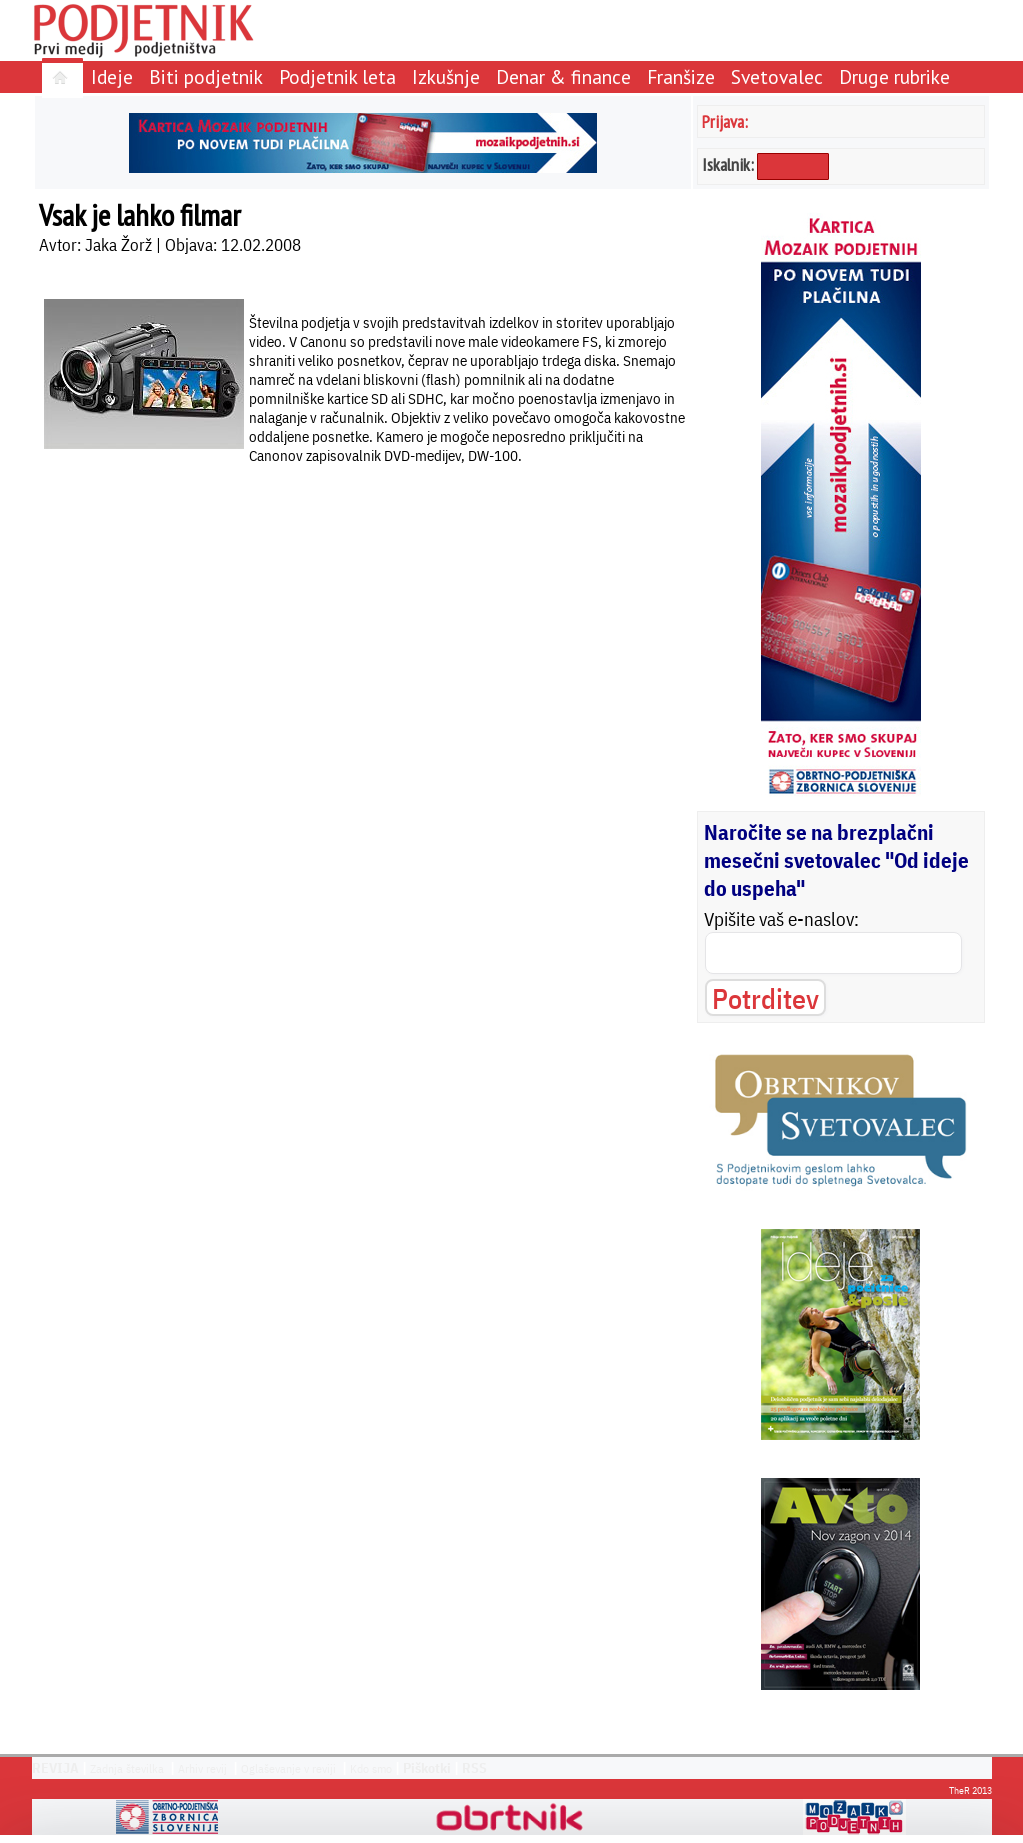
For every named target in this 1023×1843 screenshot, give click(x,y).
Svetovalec (777, 76)
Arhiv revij (202, 1768)
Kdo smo (371, 1768)
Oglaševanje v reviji (288, 1768)
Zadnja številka (127, 1768)
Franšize (681, 76)
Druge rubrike (894, 76)
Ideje (112, 76)
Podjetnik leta (337, 76)
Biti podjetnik (206, 76)
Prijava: (725, 121)
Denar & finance (563, 76)
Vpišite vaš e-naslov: (781, 919)
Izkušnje (446, 76)
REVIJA (55, 1768)
